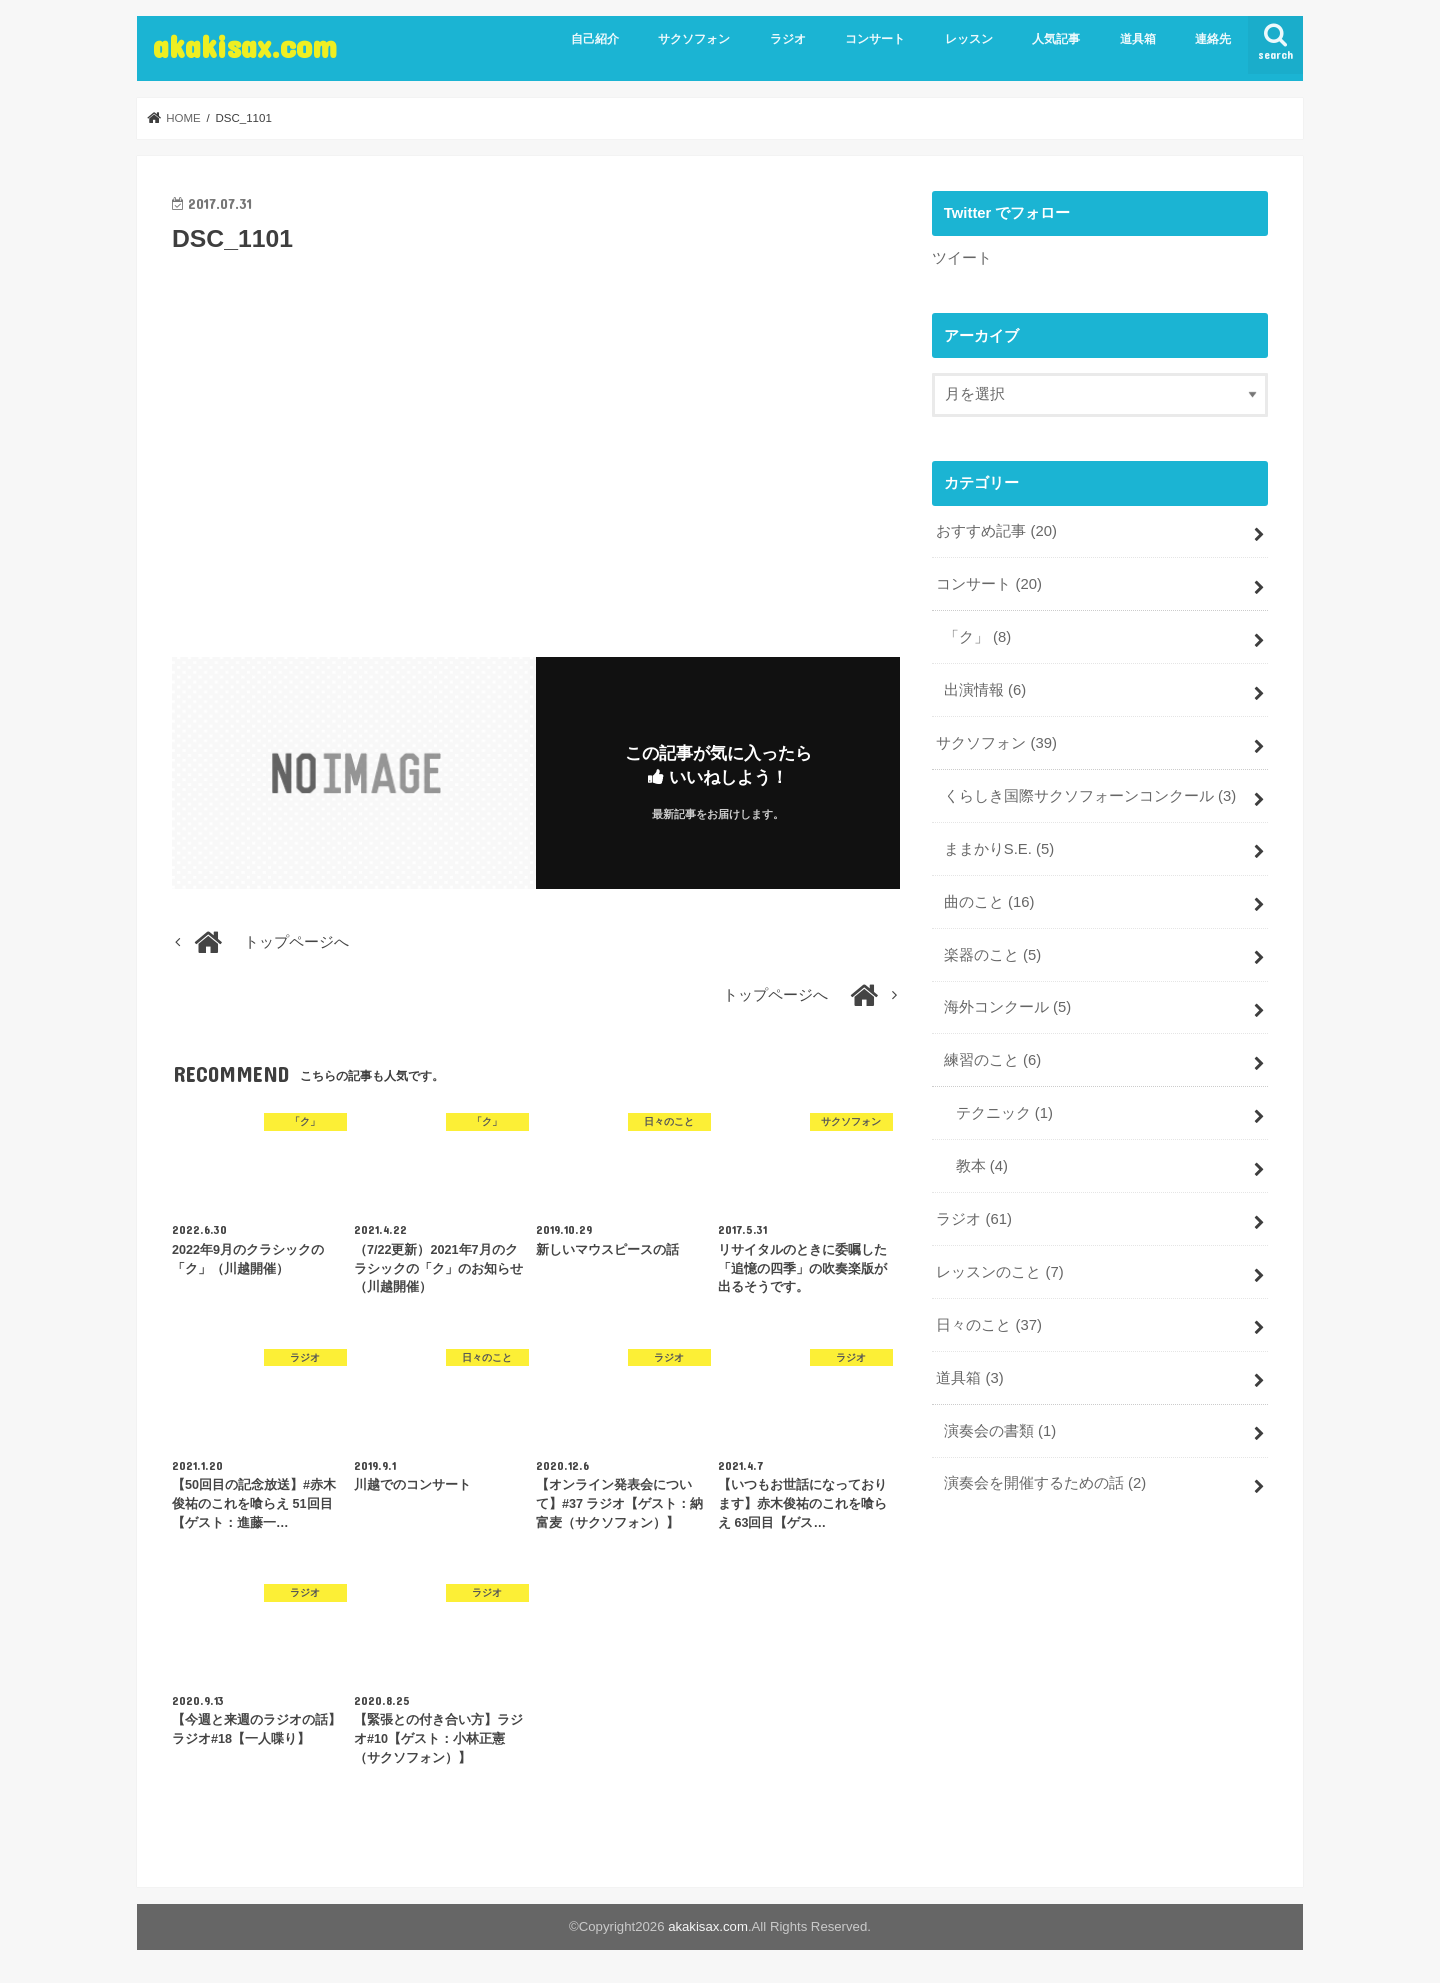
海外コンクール (1007, 1007)
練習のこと (992, 1060)
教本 (982, 1166)
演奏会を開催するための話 (1045, 1483)
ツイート (962, 258)
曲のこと (989, 902)
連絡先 (1213, 39)
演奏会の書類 (1000, 1431)
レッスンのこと (999, 1272)
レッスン (969, 39)
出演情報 (985, 690)
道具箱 (1138, 39)
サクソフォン (694, 39)
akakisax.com (245, 45)
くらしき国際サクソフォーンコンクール (1090, 796)
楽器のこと (992, 955)
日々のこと (989, 1325)
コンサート (875, 39)
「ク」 (977, 637)
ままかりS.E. (999, 849)
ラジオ (788, 39)
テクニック (1004, 1113)
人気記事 (1056, 39)
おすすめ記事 (996, 531)
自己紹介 (595, 39)
